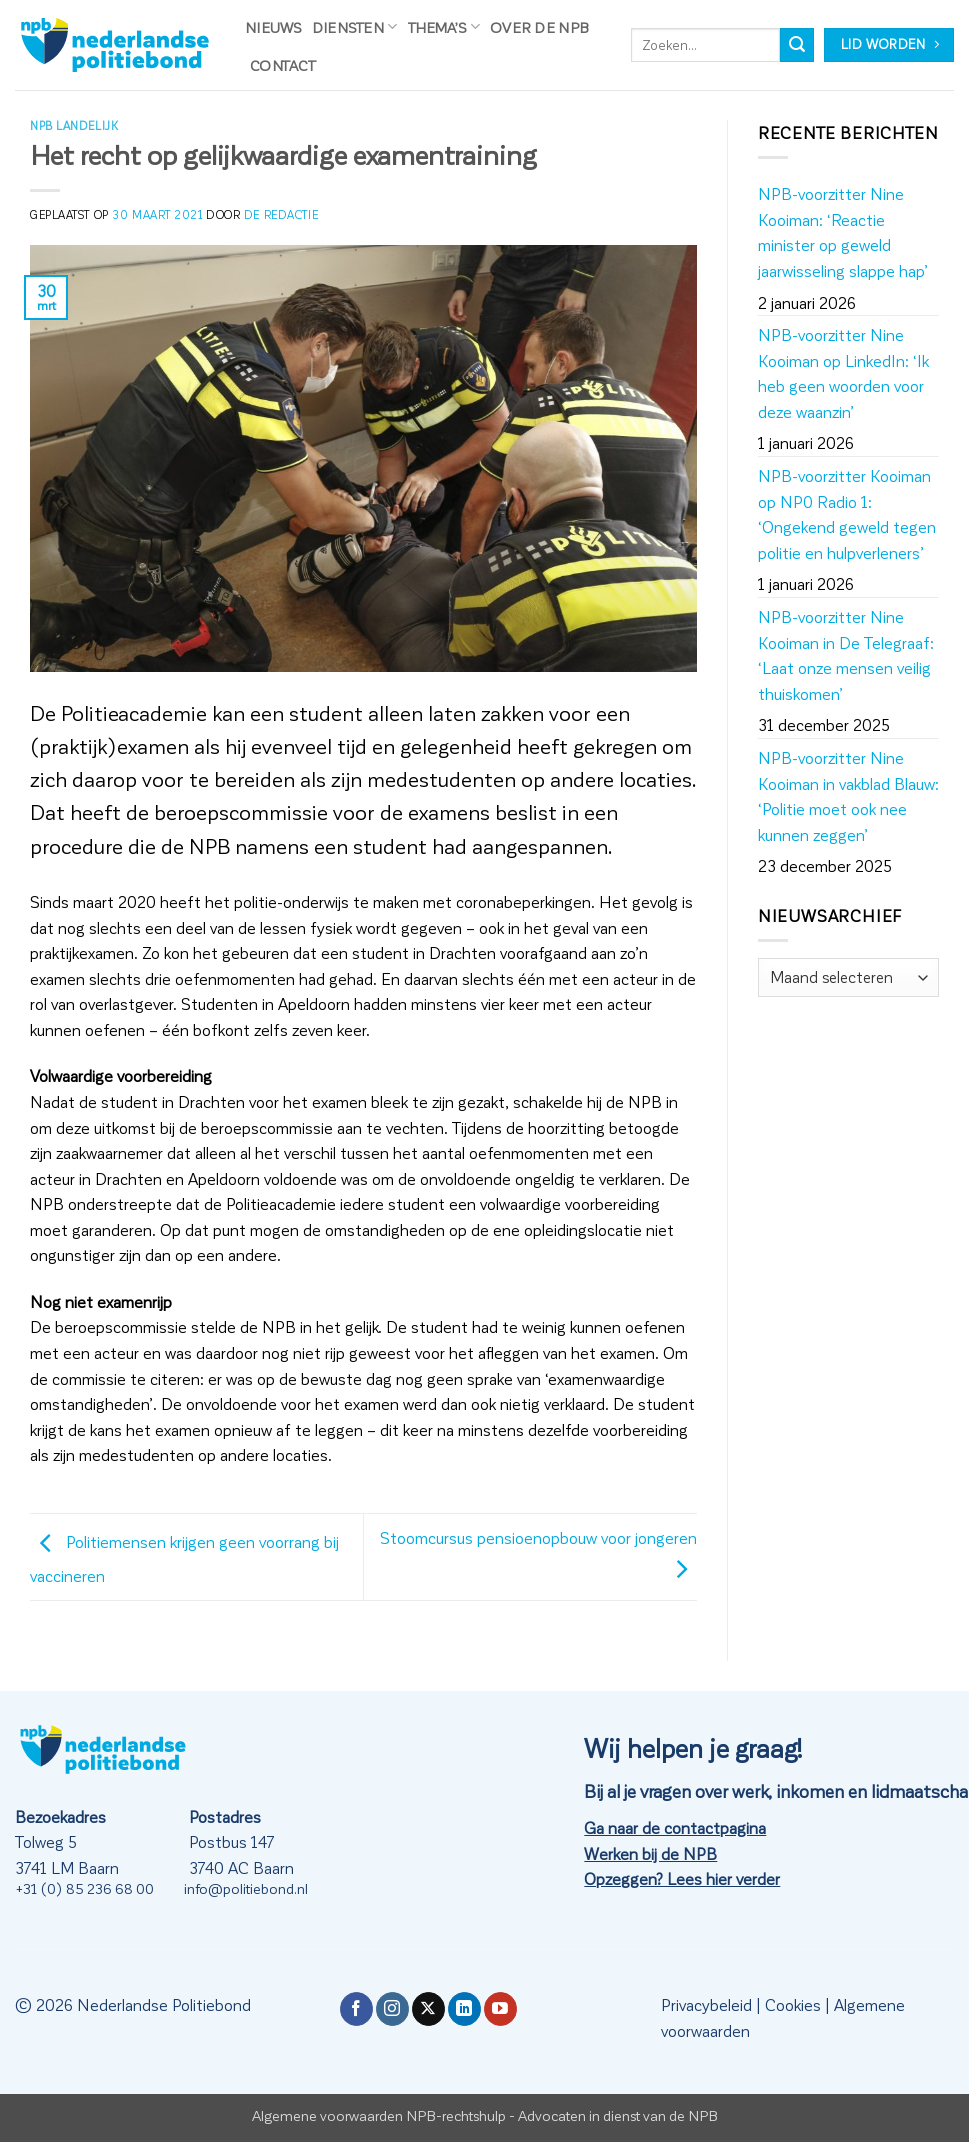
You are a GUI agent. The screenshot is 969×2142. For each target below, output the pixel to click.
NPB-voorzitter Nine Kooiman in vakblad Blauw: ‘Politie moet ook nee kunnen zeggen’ (848, 796)
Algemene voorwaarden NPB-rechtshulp (379, 2115)
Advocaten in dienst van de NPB (618, 2115)
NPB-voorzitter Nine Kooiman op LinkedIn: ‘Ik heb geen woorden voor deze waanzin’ (843, 373)
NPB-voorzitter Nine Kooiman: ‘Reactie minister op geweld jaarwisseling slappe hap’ (843, 232)
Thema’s (444, 26)
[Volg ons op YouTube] (500, 2009)
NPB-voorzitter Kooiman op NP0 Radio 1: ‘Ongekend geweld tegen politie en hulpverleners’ (847, 514)
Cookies (793, 2004)
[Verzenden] (797, 45)
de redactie (281, 214)
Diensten (355, 26)
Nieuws (273, 27)
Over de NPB (539, 27)
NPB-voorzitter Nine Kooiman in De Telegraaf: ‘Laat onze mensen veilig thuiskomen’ (846, 655)
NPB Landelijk (74, 125)
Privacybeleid (706, 2004)
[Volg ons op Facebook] (356, 2009)
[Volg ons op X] (428, 2009)
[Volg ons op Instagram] (392, 2009)
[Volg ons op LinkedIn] (464, 2009)
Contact (283, 65)
